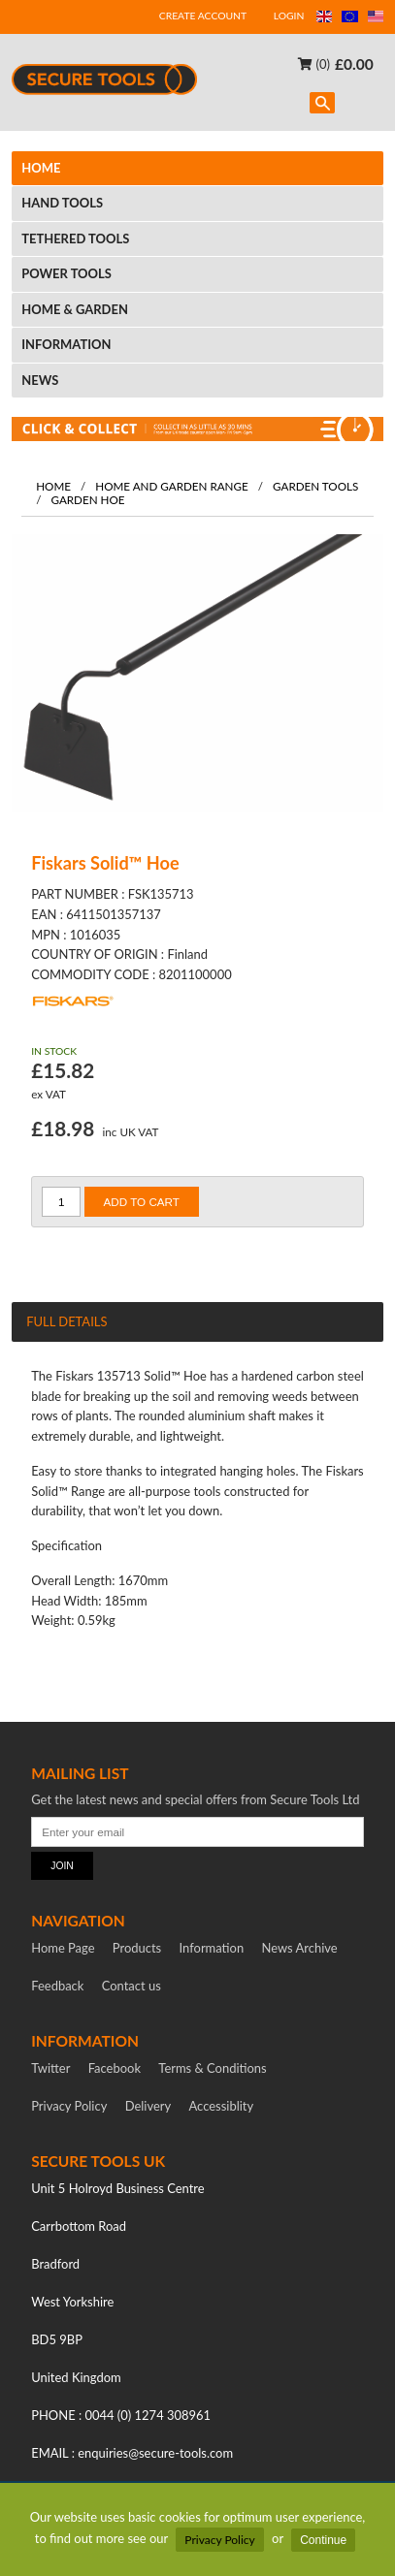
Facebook (114, 2068)
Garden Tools (315, 486)
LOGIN (289, 15)
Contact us (131, 1985)
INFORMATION (66, 344)
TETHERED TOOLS (75, 238)
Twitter (50, 2068)
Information (212, 1948)
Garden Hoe (87, 499)
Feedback (57, 1985)
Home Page (62, 1948)
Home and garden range (171, 486)
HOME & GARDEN (74, 309)
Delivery (148, 2106)
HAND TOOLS (62, 202)
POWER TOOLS (66, 273)
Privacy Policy (219, 2539)
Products (137, 1948)
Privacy (69, 2106)
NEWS (39, 380)
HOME (40, 167)
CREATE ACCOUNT (203, 15)
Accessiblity (221, 2106)
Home (53, 486)
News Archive (300, 1948)
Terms (212, 2068)
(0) (314, 63)
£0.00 (354, 63)
